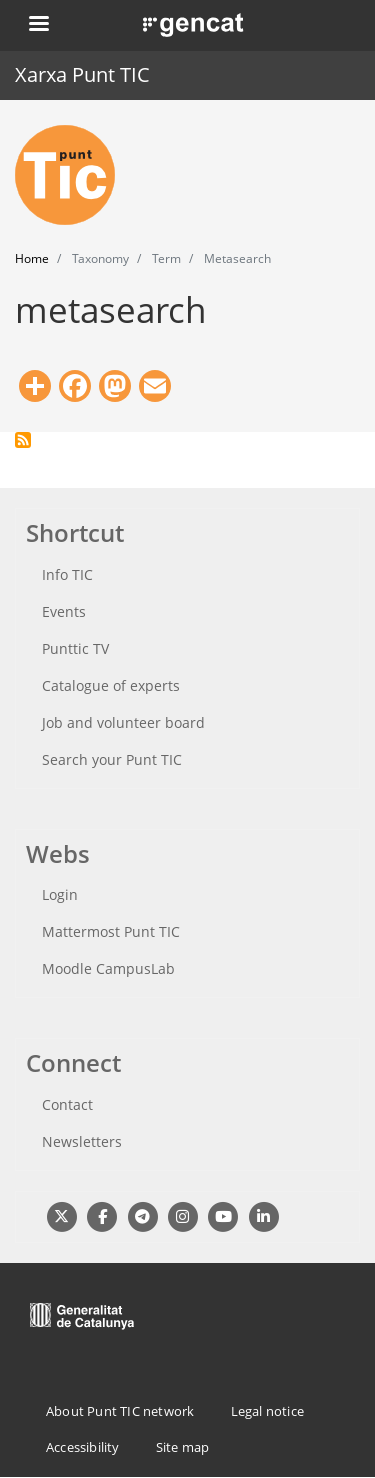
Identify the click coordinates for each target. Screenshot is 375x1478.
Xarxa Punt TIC (82, 74)
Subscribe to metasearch (23, 440)
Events (64, 611)
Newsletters (82, 1141)
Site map (183, 1447)
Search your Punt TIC (112, 759)
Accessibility (83, 1447)
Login (60, 894)
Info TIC (67, 574)
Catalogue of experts (111, 685)
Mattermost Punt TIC (111, 931)
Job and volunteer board (123, 722)
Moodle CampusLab (108, 968)
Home (32, 258)
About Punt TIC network (120, 1411)
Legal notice (267, 1411)
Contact (67, 1104)
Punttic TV (75, 648)
